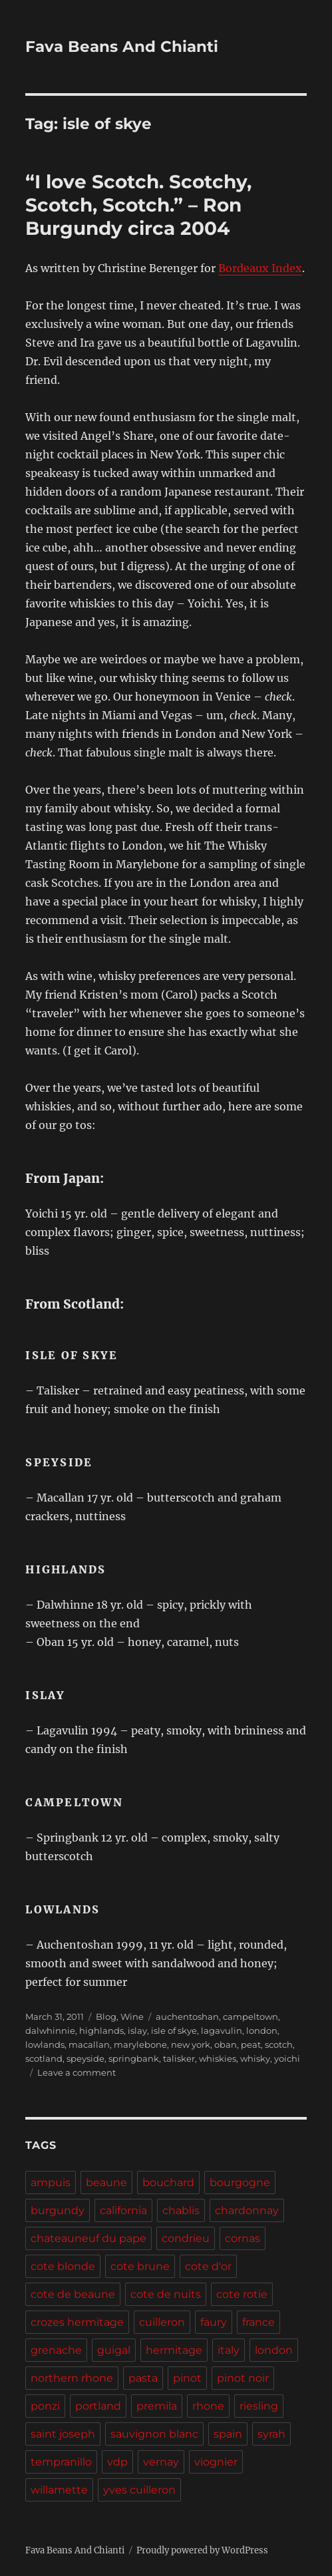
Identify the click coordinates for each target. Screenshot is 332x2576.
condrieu (186, 2238)
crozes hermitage (77, 2322)
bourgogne (240, 2182)
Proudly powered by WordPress (202, 2550)
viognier (216, 2462)
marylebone (140, 2044)
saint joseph (63, 2434)
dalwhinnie (50, 2030)
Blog (106, 2016)
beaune (106, 2182)
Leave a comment (76, 2072)
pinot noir (243, 2378)
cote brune (140, 2266)
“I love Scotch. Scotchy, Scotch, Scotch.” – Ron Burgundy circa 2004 (138, 205)
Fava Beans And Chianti (121, 46)
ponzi (45, 2406)
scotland (44, 2058)
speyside (85, 2058)
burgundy (57, 2210)
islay (137, 2030)
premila (156, 2406)
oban (225, 2044)
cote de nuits (165, 2294)
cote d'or (208, 2266)
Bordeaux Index (260, 268)
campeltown (250, 2016)
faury (213, 2322)
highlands (101, 2030)
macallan (89, 2044)
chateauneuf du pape (88, 2238)
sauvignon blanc (154, 2434)
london (261, 2030)
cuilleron (162, 2322)
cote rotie (241, 2294)
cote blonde (63, 2266)
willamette (59, 2490)
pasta (143, 2378)
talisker (179, 2058)
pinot (187, 2378)
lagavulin (221, 2030)
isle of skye (174, 2030)
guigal (113, 2350)
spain (228, 2434)
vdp (117, 2462)
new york (190, 2044)
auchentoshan (187, 2016)
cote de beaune (73, 2294)
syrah (271, 2434)
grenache (56, 2350)
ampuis (51, 2182)
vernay (161, 2462)
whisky (255, 2058)
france (258, 2322)
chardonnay (247, 2210)
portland (98, 2406)
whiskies (217, 2058)
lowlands (45, 2044)
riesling (259, 2406)
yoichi (287, 2058)
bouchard (168, 2182)
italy (229, 2350)
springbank (133, 2058)
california (123, 2210)
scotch (279, 2044)
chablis (181, 2210)
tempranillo (61, 2462)
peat (251, 2044)
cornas (242, 2238)
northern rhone (72, 2378)
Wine (132, 2016)
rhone (208, 2406)
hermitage (174, 2350)
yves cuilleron (139, 2490)
